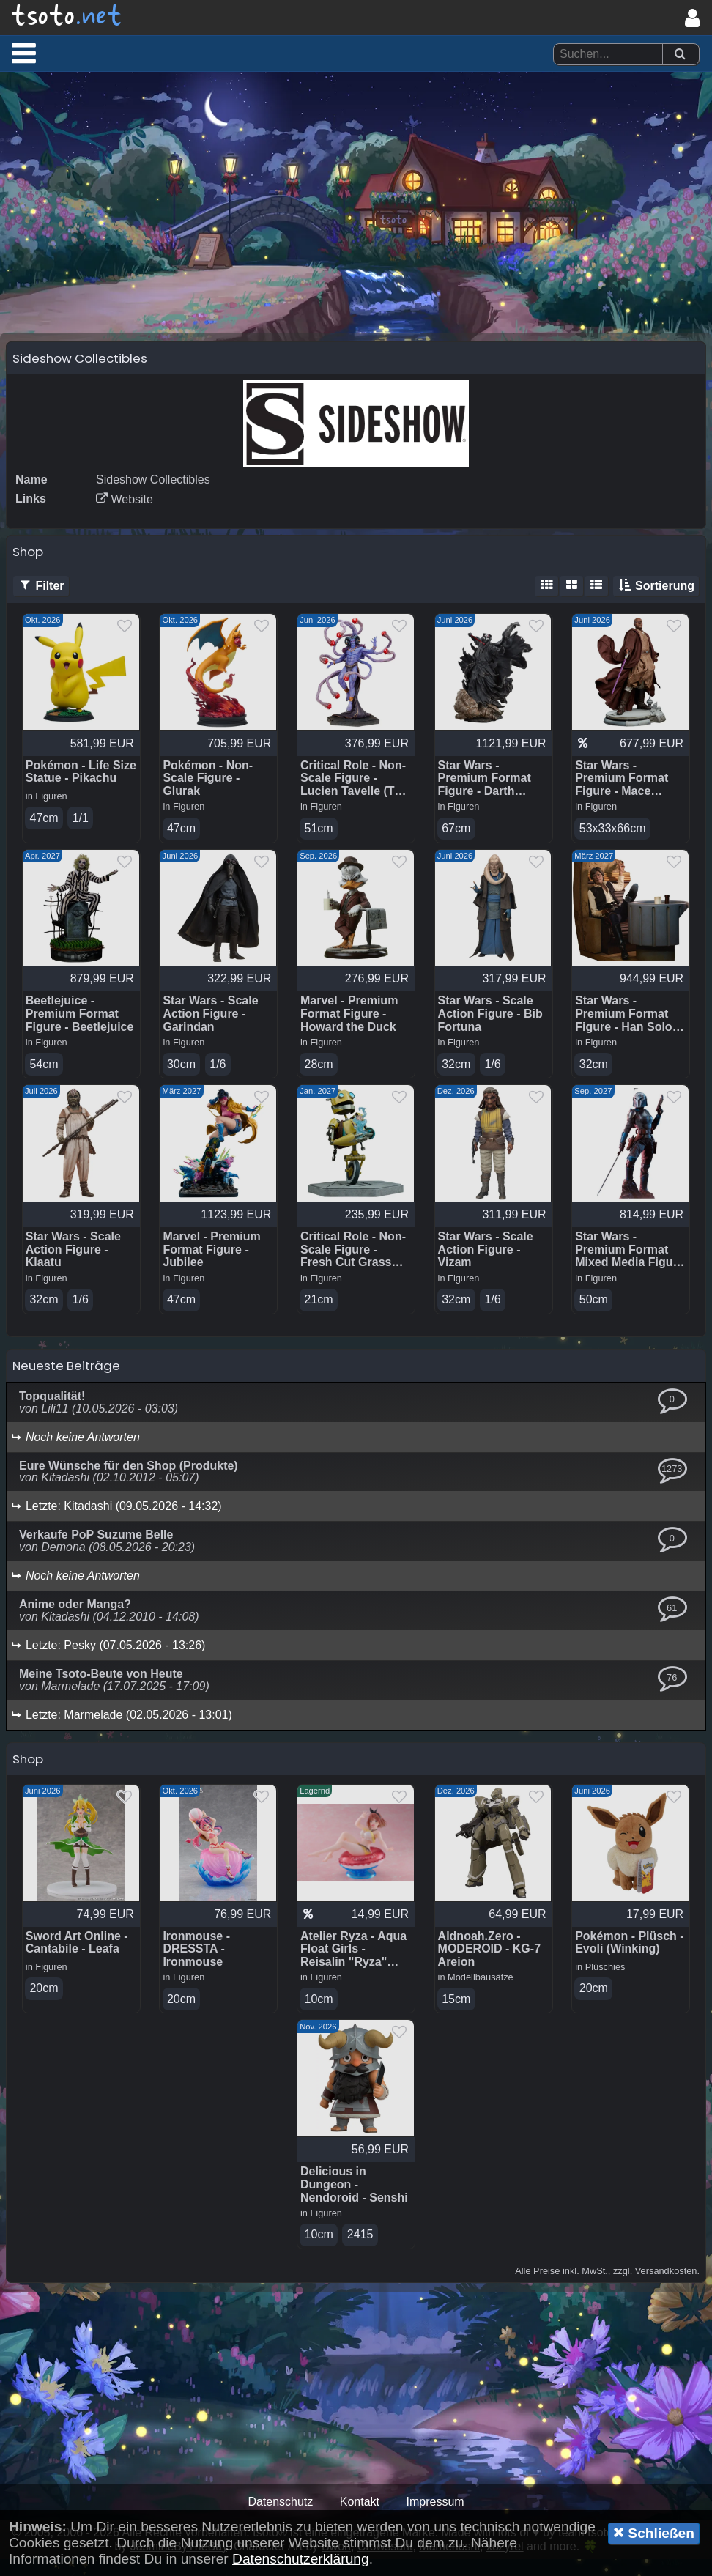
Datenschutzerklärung (300, 2558)
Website (124, 512)
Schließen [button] (653, 2533)
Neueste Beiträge (66, 1381)
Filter (41, 598)
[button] (24, 53)
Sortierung (656, 598)
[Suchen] (679, 54)
